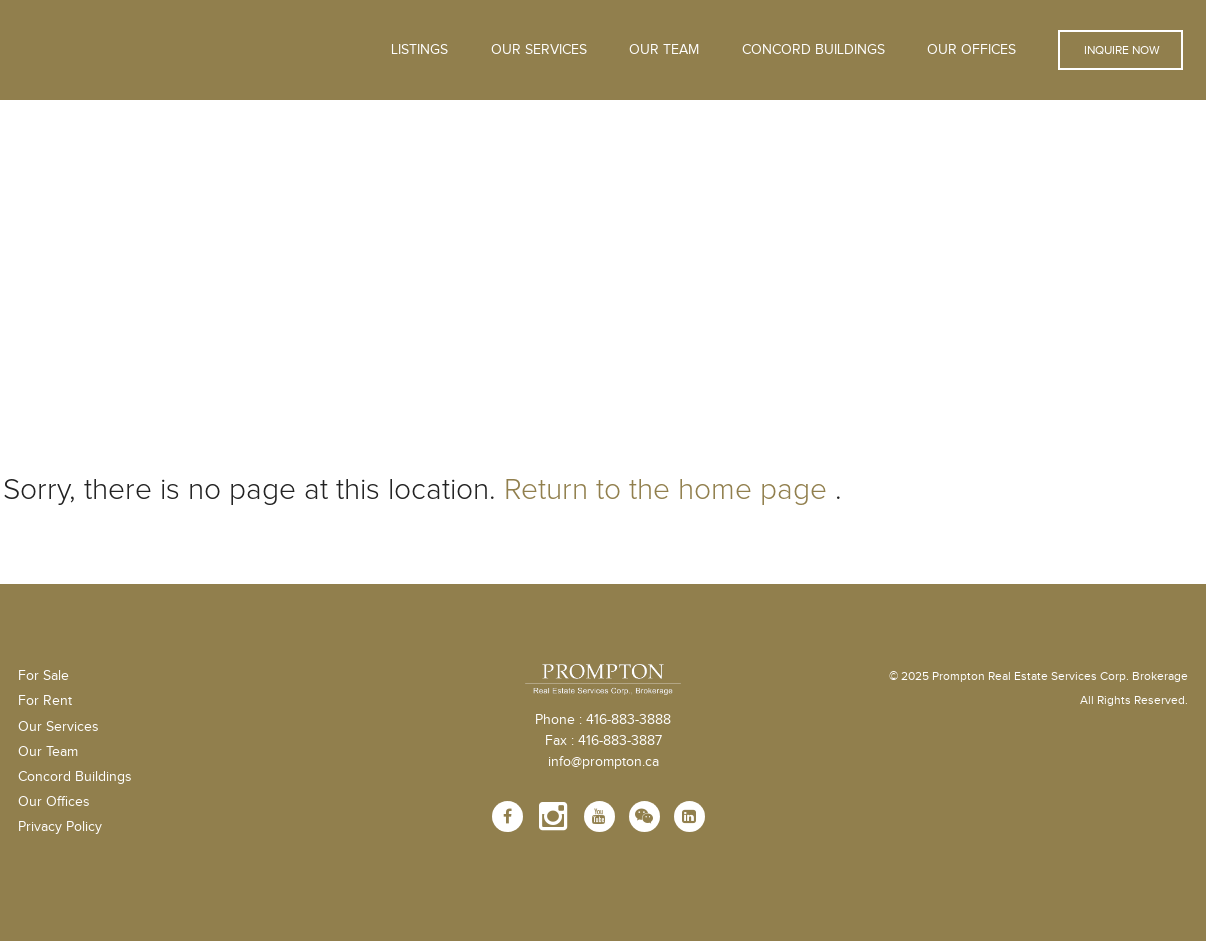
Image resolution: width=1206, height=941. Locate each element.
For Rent (45, 701)
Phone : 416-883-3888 (603, 720)
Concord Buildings (813, 50)
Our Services (58, 727)
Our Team (664, 50)
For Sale (43, 676)
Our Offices (971, 50)
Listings (419, 50)
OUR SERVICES (539, 50)
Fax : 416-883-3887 (603, 741)
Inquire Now (1120, 50)
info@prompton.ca (603, 762)
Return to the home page (665, 489)
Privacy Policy (60, 827)
